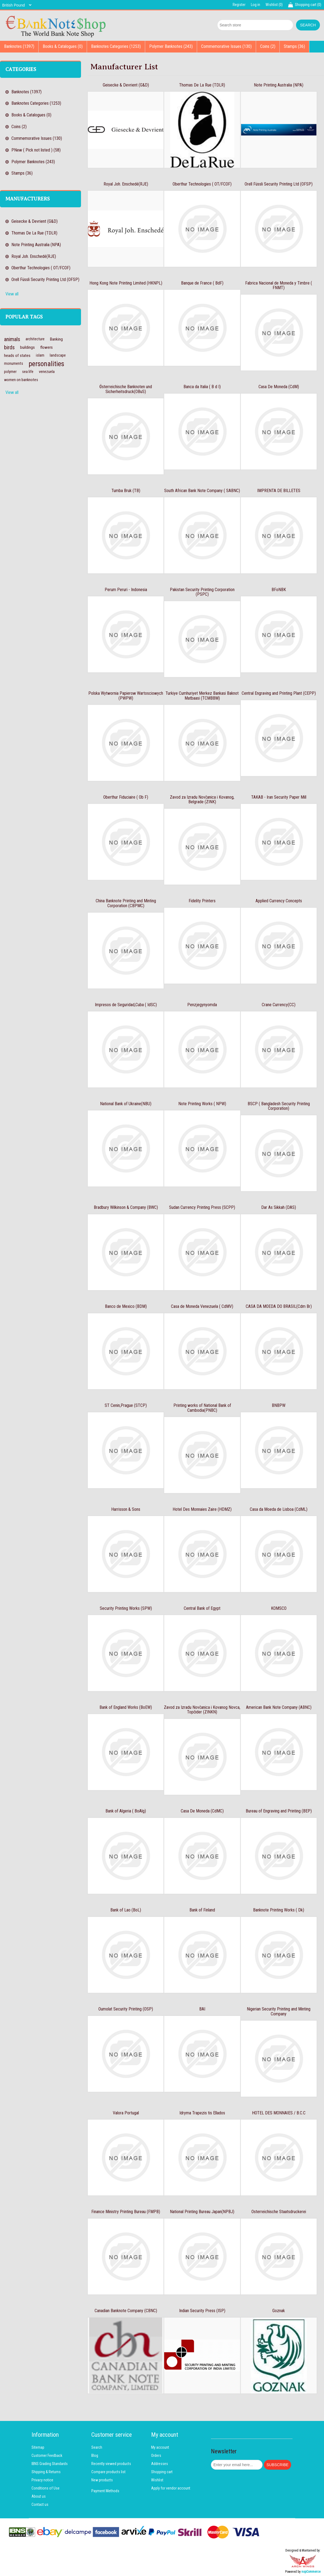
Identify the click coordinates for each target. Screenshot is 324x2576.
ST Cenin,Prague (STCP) (126, 1405)
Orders (156, 2455)
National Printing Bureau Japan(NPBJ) (202, 2211)
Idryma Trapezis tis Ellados (202, 2112)
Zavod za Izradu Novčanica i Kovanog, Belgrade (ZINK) (202, 800)
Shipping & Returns (46, 2472)
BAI (202, 2009)
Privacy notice (42, 2480)
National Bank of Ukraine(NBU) (125, 1103)
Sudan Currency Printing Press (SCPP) (202, 1207)
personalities (46, 364)
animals (12, 339)
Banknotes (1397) (19, 46)
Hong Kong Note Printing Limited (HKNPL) (125, 283)
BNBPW (278, 1405)
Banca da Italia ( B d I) (202, 386)
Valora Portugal (126, 2112)
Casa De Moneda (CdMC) (202, 1811)
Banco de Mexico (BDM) (126, 1306)
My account (160, 2447)
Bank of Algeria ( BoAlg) (125, 1811)
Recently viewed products (111, 2463)
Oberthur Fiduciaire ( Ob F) (125, 797)
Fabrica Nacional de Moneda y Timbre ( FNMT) (278, 285)
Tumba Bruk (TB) (125, 490)
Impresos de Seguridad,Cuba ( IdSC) (126, 1004)
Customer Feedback (47, 2455)
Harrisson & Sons (125, 1509)
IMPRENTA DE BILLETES (278, 490)
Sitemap (38, 2447)
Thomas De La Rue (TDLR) (34, 233)
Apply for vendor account (170, 2488)
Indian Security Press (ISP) (202, 2310)
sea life (27, 371)
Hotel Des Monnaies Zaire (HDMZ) (202, 1509)
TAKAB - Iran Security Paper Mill (278, 797)
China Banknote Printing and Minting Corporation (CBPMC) (126, 903)
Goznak (278, 2310)
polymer (10, 371)
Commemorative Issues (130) (226, 46)
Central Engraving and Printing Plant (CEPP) (279, 693)
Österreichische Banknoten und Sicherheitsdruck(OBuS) (125, 389)
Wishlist (157, 2480)
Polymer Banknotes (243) (171, 46)
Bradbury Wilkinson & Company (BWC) (126, 1207)
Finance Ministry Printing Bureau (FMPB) (125, 2211)
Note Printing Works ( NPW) (202, 1103)
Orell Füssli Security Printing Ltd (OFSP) (45, 279)
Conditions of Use (46, 2488)
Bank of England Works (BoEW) (125, 1707)
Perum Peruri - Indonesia (126, 589)
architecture (35, 339)
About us (39, 2496)
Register (239, 4)
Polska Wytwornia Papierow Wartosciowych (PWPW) (125, 696)
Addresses (159, 2463)
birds (9, 347)
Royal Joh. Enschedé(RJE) (33, 256)
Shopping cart (162, 2472)
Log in (255, 4)
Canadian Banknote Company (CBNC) (126, 2310)
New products (102, 2480)
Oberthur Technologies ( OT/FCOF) (40, 267)
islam (40, 355)
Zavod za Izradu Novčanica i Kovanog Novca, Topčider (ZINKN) (202, 1710)
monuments (13, 363)
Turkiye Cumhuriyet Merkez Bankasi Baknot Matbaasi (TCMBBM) (202, 696)
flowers (46, 347)
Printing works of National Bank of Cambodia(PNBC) (202, 1408)
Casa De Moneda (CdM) (278, 386)
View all (11, 293)
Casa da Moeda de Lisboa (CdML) (278, 1509)
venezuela (47, 371)
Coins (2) (267, 46)
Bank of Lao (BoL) (125, 1910)
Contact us (40, 2504)
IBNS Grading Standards (50, 2463)
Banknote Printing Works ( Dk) (278, 1910)
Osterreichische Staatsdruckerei (278, 2211)
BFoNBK (279, 589)
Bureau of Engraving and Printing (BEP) (279, 1811)
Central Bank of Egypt (202, 1608)
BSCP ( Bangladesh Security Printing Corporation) (279, 1106)
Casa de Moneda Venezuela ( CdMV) (202, 1306)
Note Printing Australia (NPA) (36, 244)
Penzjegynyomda (202, 1004)
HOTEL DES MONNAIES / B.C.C (279, 2112)
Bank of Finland (202, 1910)
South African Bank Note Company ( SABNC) (202, 490)
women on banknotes (21, 380)
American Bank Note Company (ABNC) (278, 1707)
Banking (56, 339)
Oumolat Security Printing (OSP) (125, 2009)
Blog (94, 2455)
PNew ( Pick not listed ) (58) (36, 150)
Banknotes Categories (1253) (116, 46)
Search (96, 2447)
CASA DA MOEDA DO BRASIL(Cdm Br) (279, 1306)
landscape (58, 355)
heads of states (17, 355)
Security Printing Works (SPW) (126, 1608)
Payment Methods (105, 2491)
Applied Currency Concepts (279, 900)
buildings (27, 347)
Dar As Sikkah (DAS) (278, 1207)
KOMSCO (278, 1608)
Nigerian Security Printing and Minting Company (278, 2011)
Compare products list (108, 2472)
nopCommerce (310, 2572)
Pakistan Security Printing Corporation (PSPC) (202, 592)
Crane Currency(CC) (278, 1004)
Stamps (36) (294, 46)
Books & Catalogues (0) (63, 46)
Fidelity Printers (202, 900)
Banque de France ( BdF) (202, 283)
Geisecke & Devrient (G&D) (34, 221)
